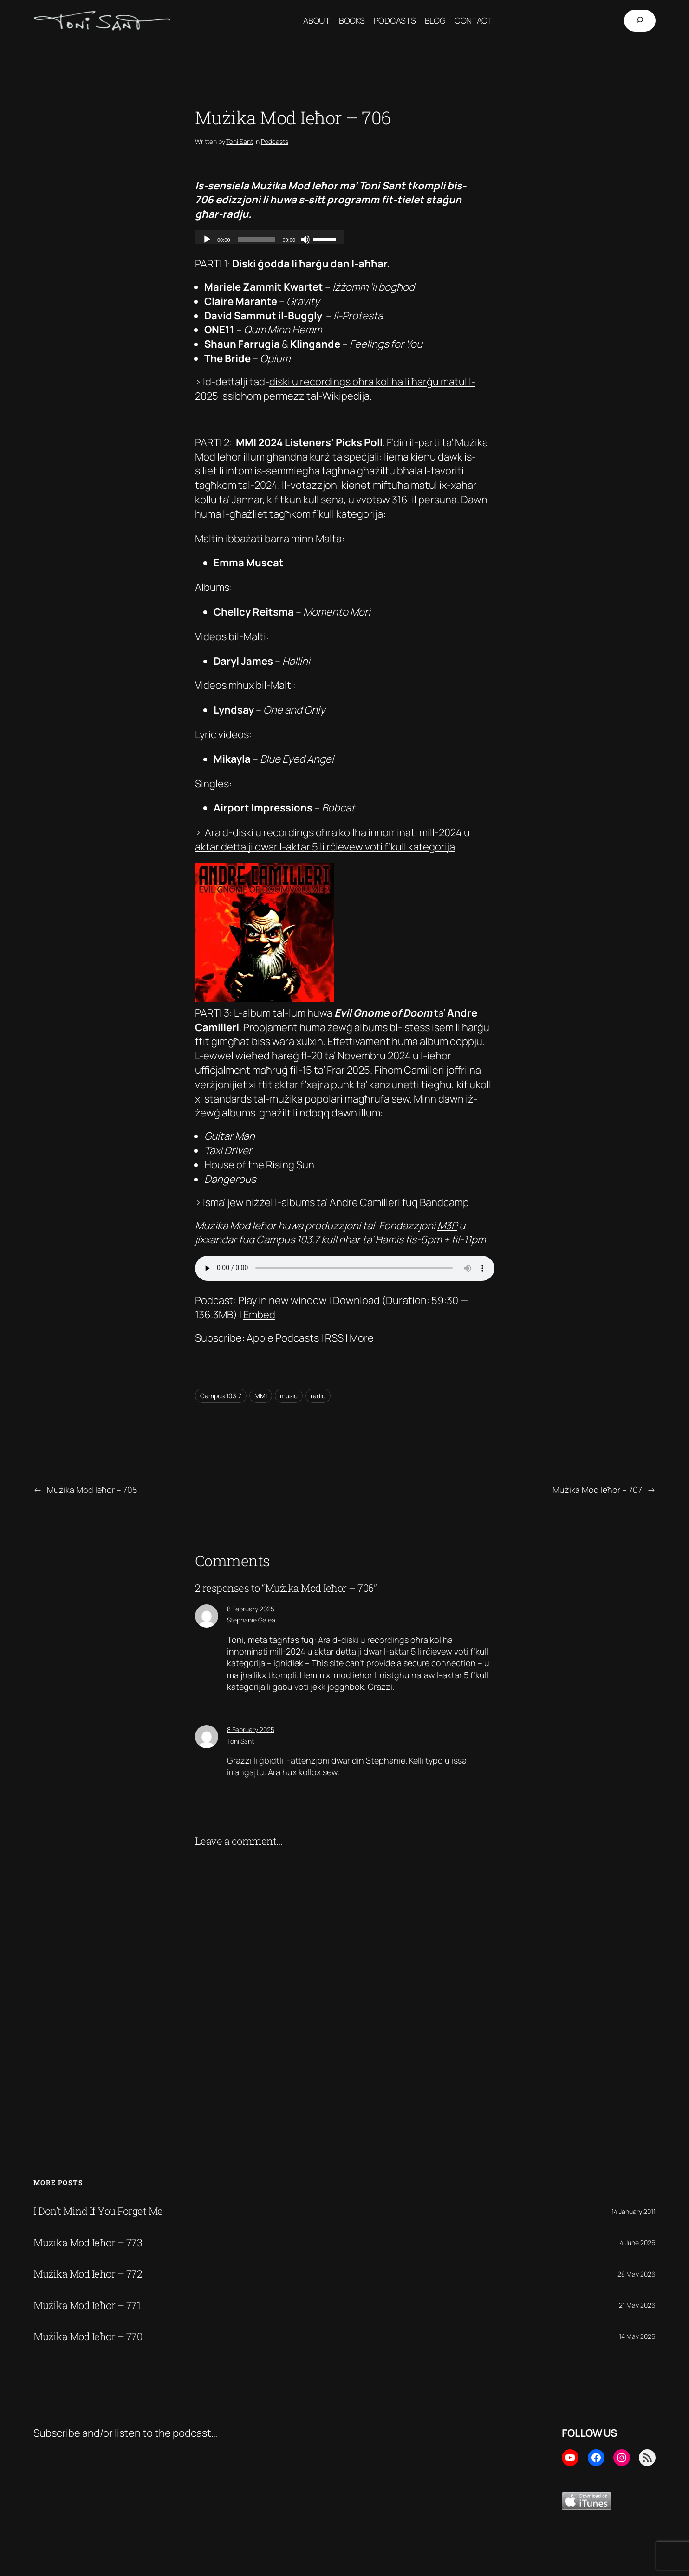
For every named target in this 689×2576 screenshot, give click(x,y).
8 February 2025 (250, 1608)
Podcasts (274, 141)
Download (356, 1300)
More (362, 1338)
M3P (447, 1226)
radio (318, 1395)
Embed (259, 1315)
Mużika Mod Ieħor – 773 (87, 2243)
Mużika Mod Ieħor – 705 (92, 1489)
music (289, 1395)
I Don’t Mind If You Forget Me (98, 2211)
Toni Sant (239, 141)
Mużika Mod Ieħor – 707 (597, 1489)
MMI (260, 1395)
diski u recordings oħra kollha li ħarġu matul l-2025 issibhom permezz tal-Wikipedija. (335, 389)
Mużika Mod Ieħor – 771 (87, 2305)
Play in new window (282, 1300)
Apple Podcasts (283, 1338)
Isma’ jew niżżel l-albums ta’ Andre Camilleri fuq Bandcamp (336, 1202)
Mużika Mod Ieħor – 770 (87, 2336)
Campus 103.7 (220, 1395)
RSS (334, 1338)
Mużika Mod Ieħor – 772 (87, 2274)
